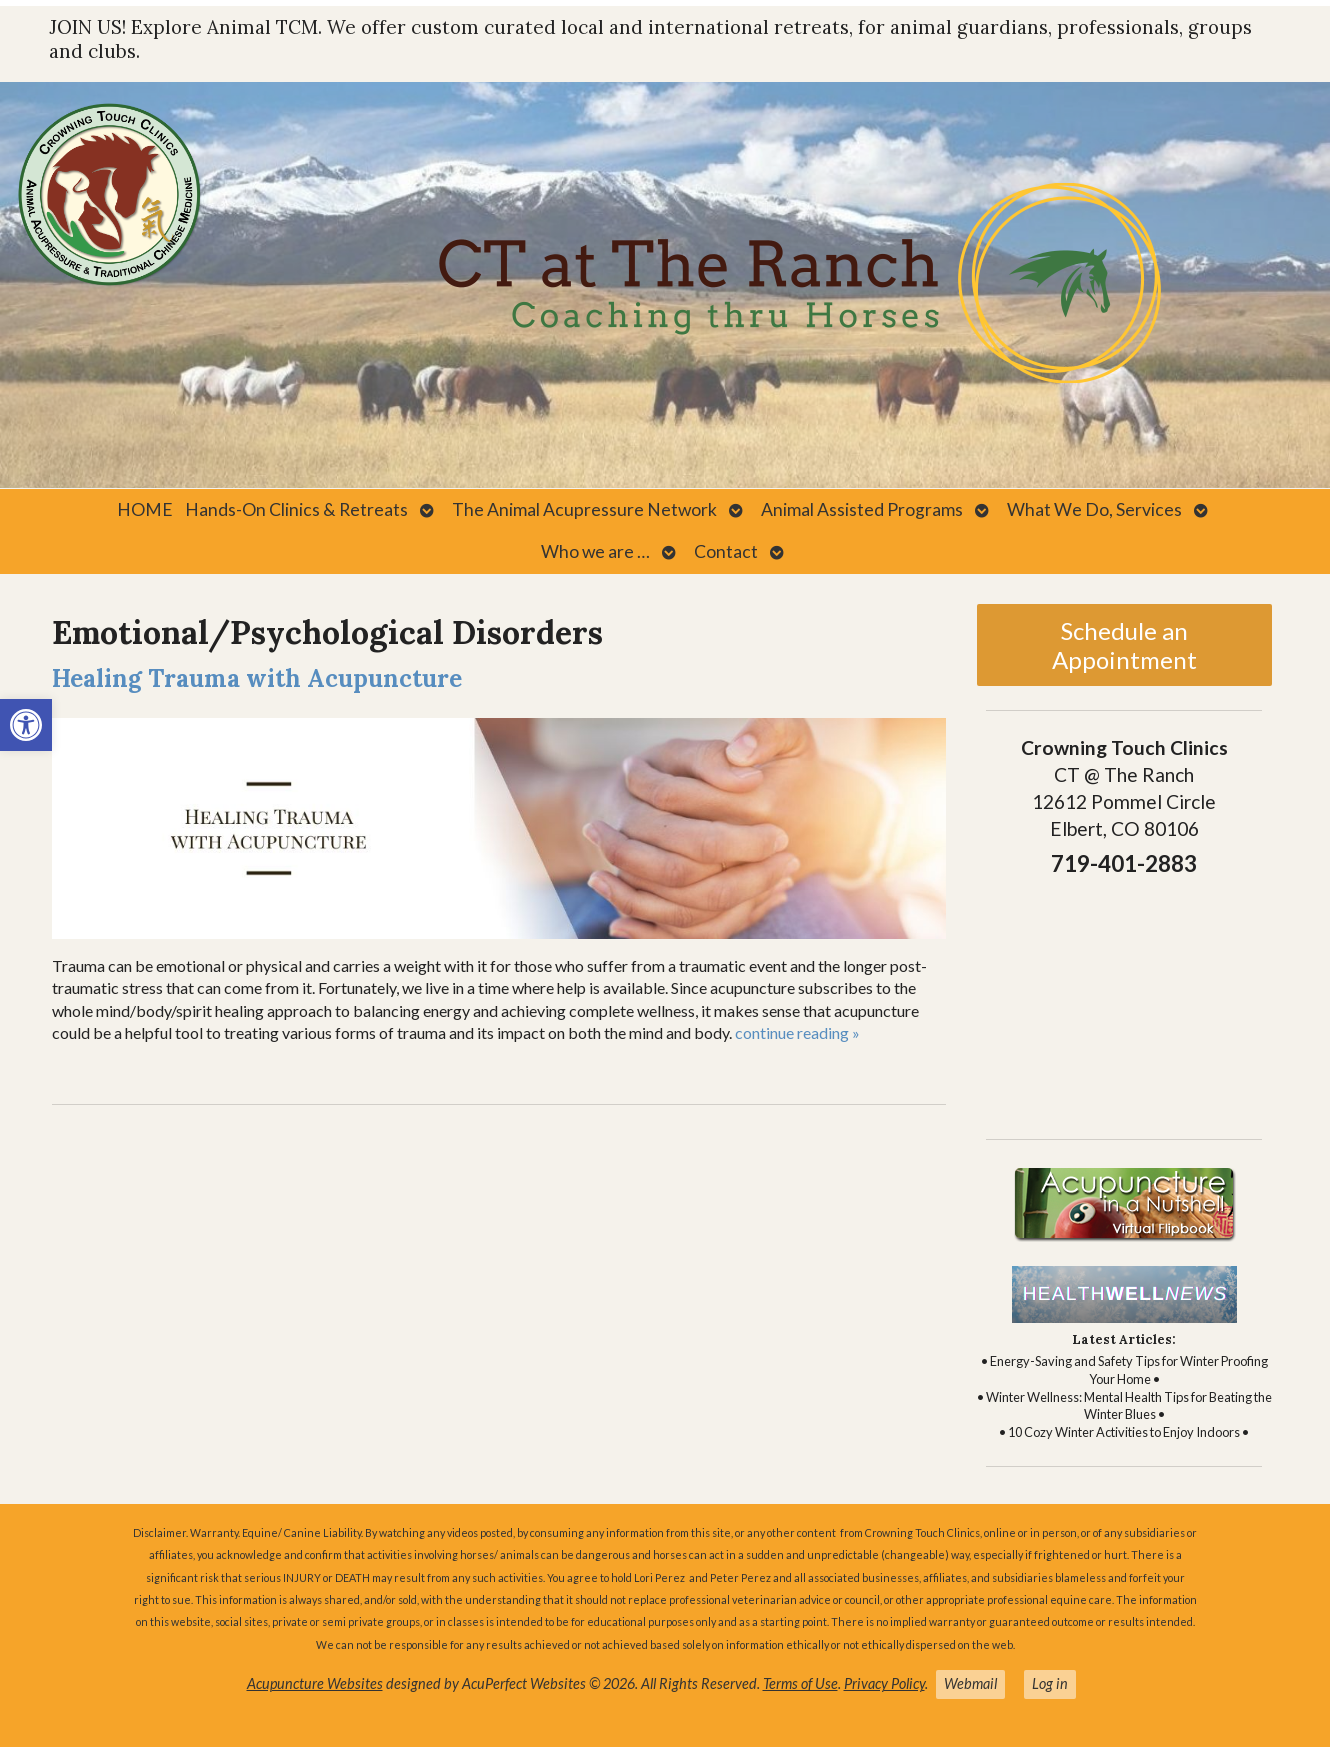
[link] (26, 725)
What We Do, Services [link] (1094, 509)
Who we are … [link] (595, 551)
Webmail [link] (970, 1683)
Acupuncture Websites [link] (315, 1683)
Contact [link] (726, 551)
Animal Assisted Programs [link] (862, 509)
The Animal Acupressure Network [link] (584, 509)
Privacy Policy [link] (884, 1683)
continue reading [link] (797, 1032)
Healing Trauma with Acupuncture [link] (257, 678)
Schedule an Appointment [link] (1124, 645)
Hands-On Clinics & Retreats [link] (296, 509)
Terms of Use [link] (800, 1683)
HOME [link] (145, 509)
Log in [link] (1050, 1683)
